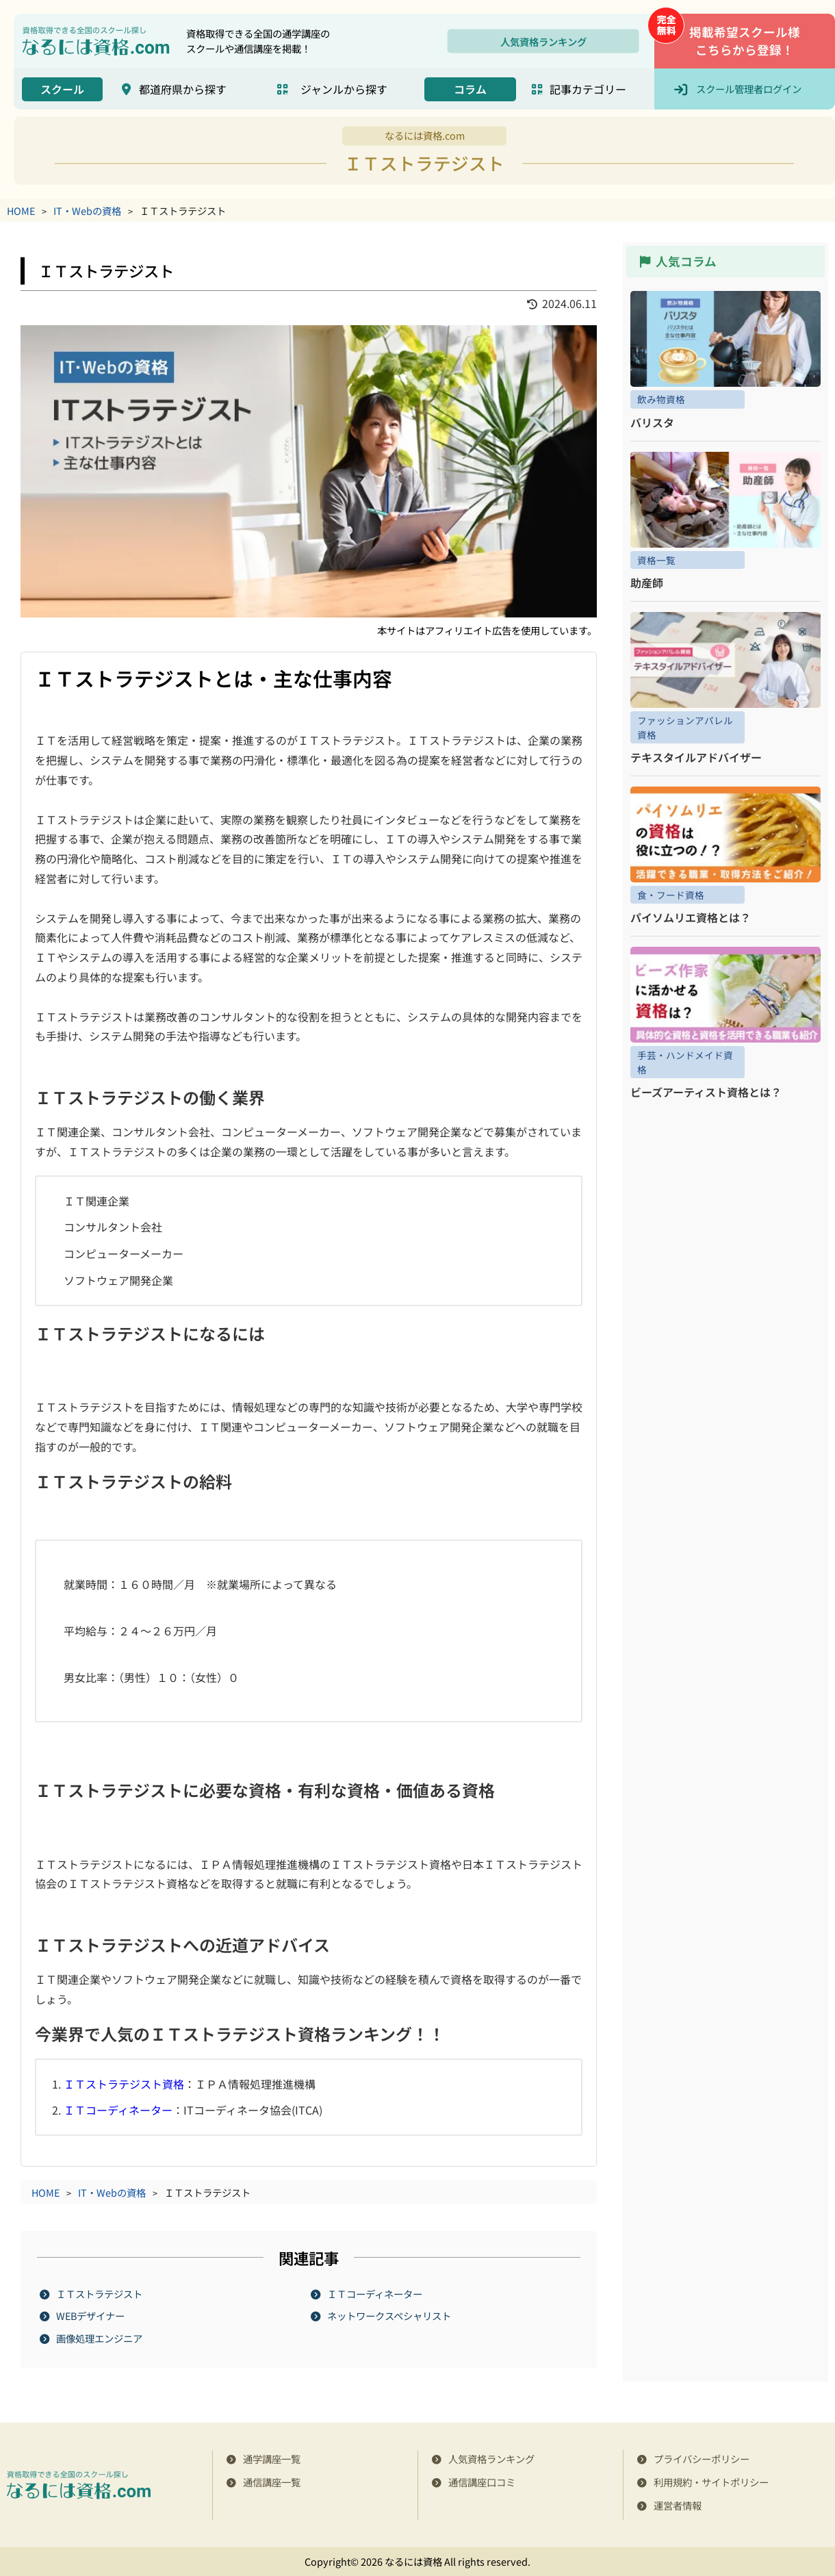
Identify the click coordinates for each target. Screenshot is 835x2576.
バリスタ (652, 422)
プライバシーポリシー (701, 2458)
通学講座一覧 (271, 2458)
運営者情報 (678, 2505)
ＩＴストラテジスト (99, 2293)
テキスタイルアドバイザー (696, 757)
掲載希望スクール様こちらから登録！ (744, 40)
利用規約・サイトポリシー (711, 2482)
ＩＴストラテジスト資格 (124, 2084)
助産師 (646, 582)
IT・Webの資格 (87, 210)
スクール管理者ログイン (748, 88)
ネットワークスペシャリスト (390, 2315)
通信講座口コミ (481, 2482)
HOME (21, 210)
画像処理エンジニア (99, 2338)
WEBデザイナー (91, 2315)
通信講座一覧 (271, 2482)
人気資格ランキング (543, 41)
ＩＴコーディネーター (118, 2110)
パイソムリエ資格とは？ (690, 917)
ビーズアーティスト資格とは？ (706, 1092)
